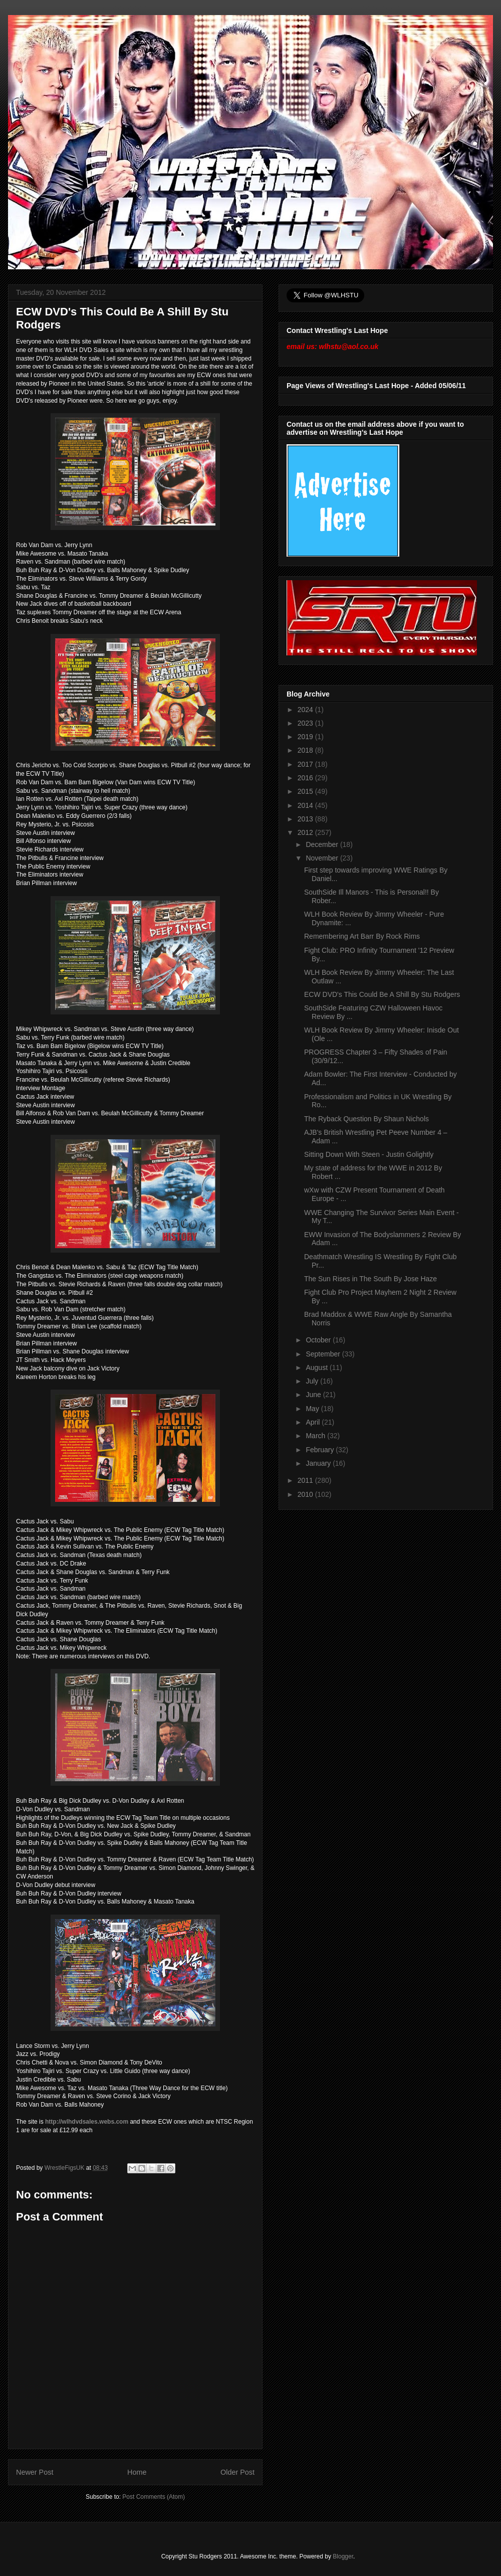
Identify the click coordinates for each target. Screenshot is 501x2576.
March (316, 1436)
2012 (306, 832)
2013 (306, 819)
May (313, 1409)
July (313, 1381)
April (314, 1422)
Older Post (237, 2472)
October (319, 1340)
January (319, 1463)
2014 (306, 805)
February (321, 1450)
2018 (306, 750)
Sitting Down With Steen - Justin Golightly (368, 1154)
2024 (306, 710)
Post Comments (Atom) (153, 2496)
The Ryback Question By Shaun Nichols (366, 1119)
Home (136, 2472)
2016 (306, 778)
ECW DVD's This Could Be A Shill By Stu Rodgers (382, 994)
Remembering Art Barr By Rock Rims (362, 936)
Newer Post (34, 2472)
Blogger (343, 2556)
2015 (306, 791)
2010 (306, 1494)
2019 (306, 737)
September (324, 1354)
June (314, 1395)
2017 (306, 764)
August (317, 1367)
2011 (306, 1480)
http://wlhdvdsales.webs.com (86, 2121)
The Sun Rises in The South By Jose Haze (370, 1279)
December (323, 844)
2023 (306, 723)
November (323, 858)
